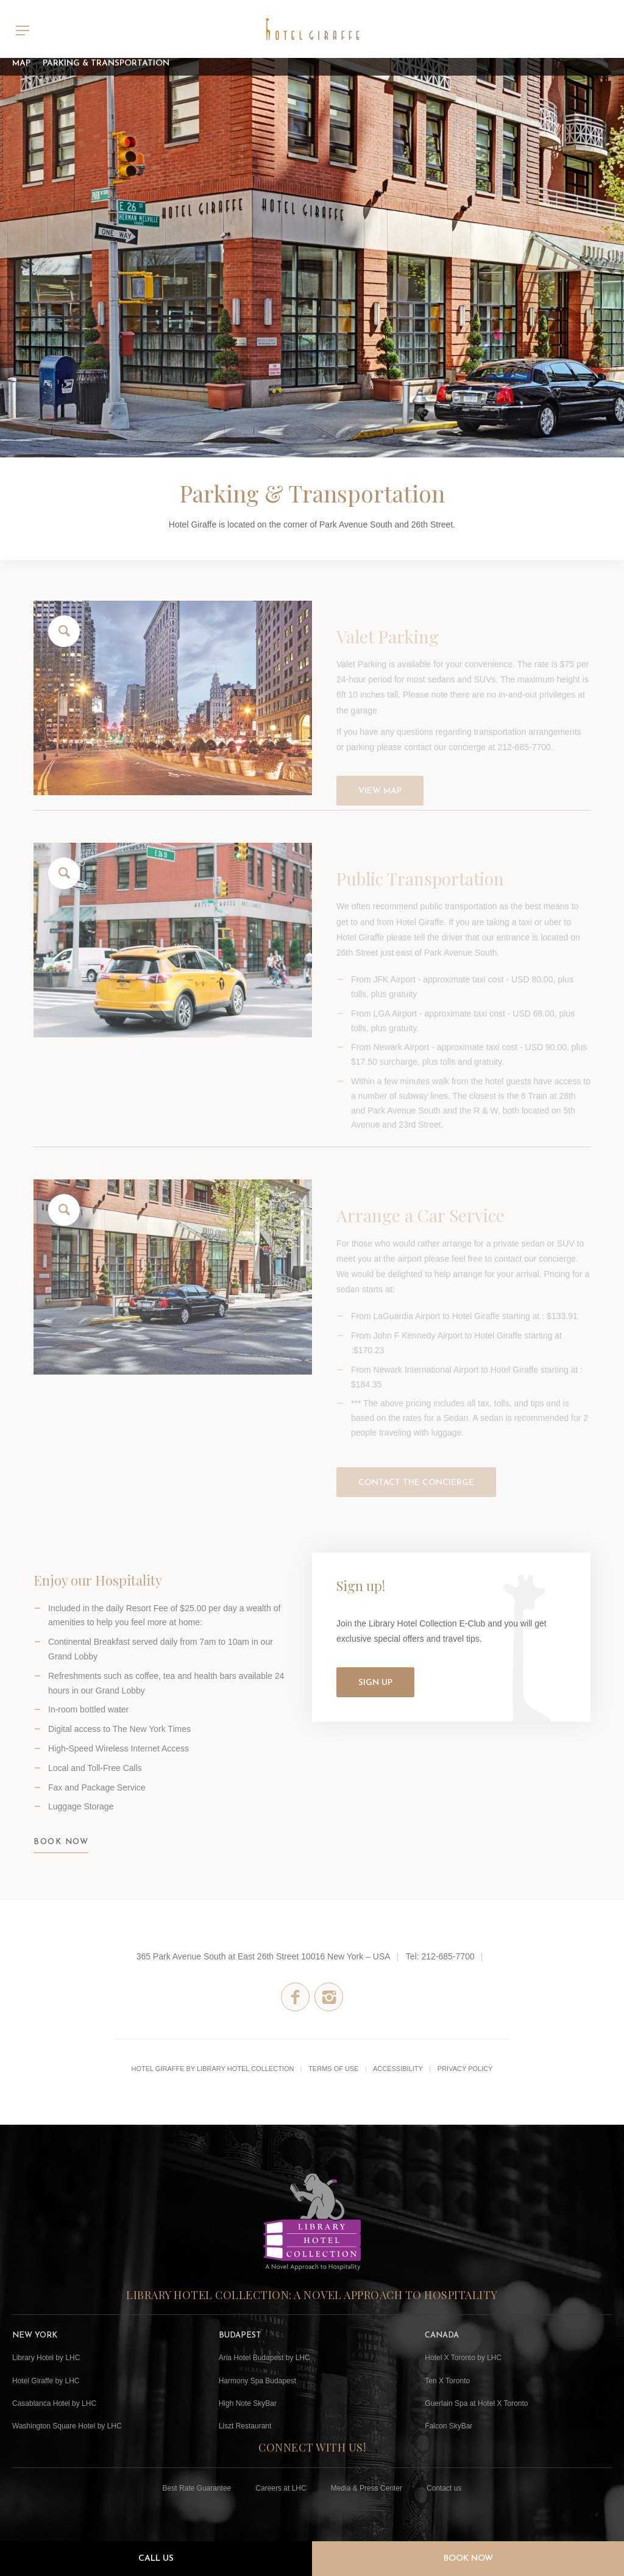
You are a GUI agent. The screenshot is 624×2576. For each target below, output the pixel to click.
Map (21, 58)
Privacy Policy (465, 2068)
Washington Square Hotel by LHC (67, 2426)
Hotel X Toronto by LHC (463, 2357)
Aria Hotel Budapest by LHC (264, 2357)
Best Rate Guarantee (197, 2488)
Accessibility (398, 2068)
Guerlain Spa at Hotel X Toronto (476, 2403)
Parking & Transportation (106, 58)
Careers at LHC (280, 2488)
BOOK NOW (61, 1856)
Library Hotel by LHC (46, 2357)
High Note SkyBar (248, 2403)
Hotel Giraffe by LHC (46, 2381)
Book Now (468, 2558)
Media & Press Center (366, 2488)
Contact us (444, 2488)
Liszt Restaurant (245, 2426)
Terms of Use (333, 2068)
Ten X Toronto (447, 2381)
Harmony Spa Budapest (257, 2381)
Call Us (156, 2558)
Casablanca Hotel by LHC (54, 2403)
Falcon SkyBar (448, 2426)
